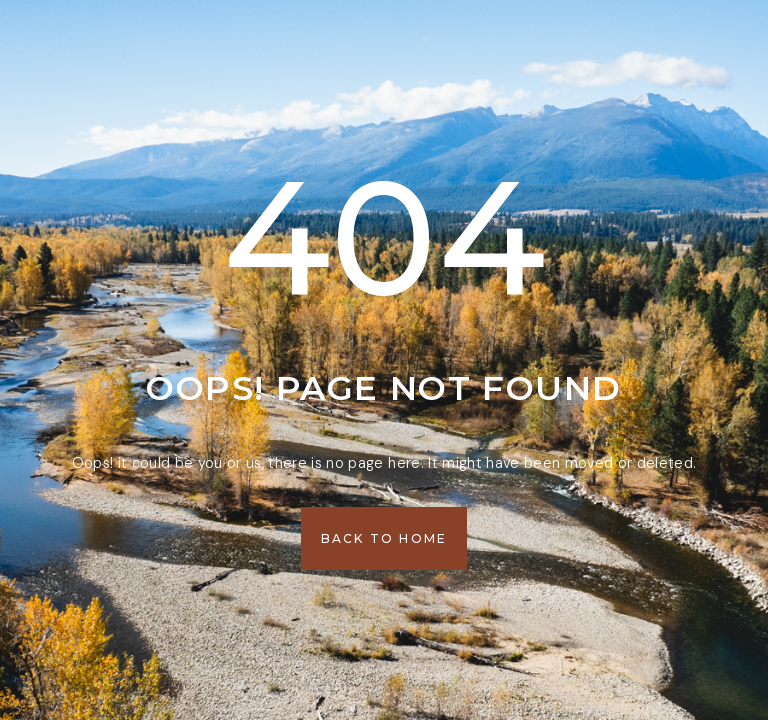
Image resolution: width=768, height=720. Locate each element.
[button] (384, 538)
